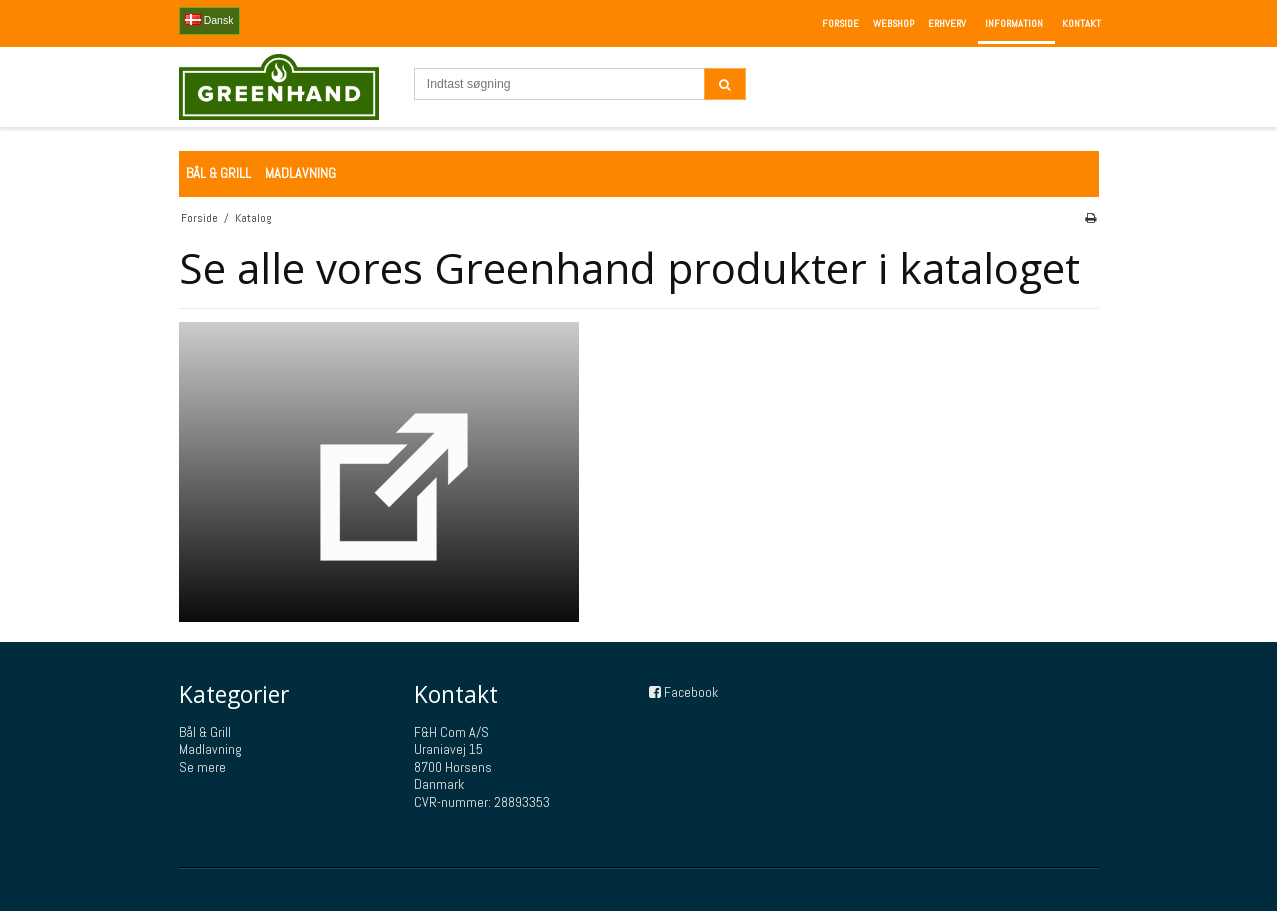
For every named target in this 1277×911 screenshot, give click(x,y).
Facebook (691, 692)
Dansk (209, 20)
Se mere (202, 767)
